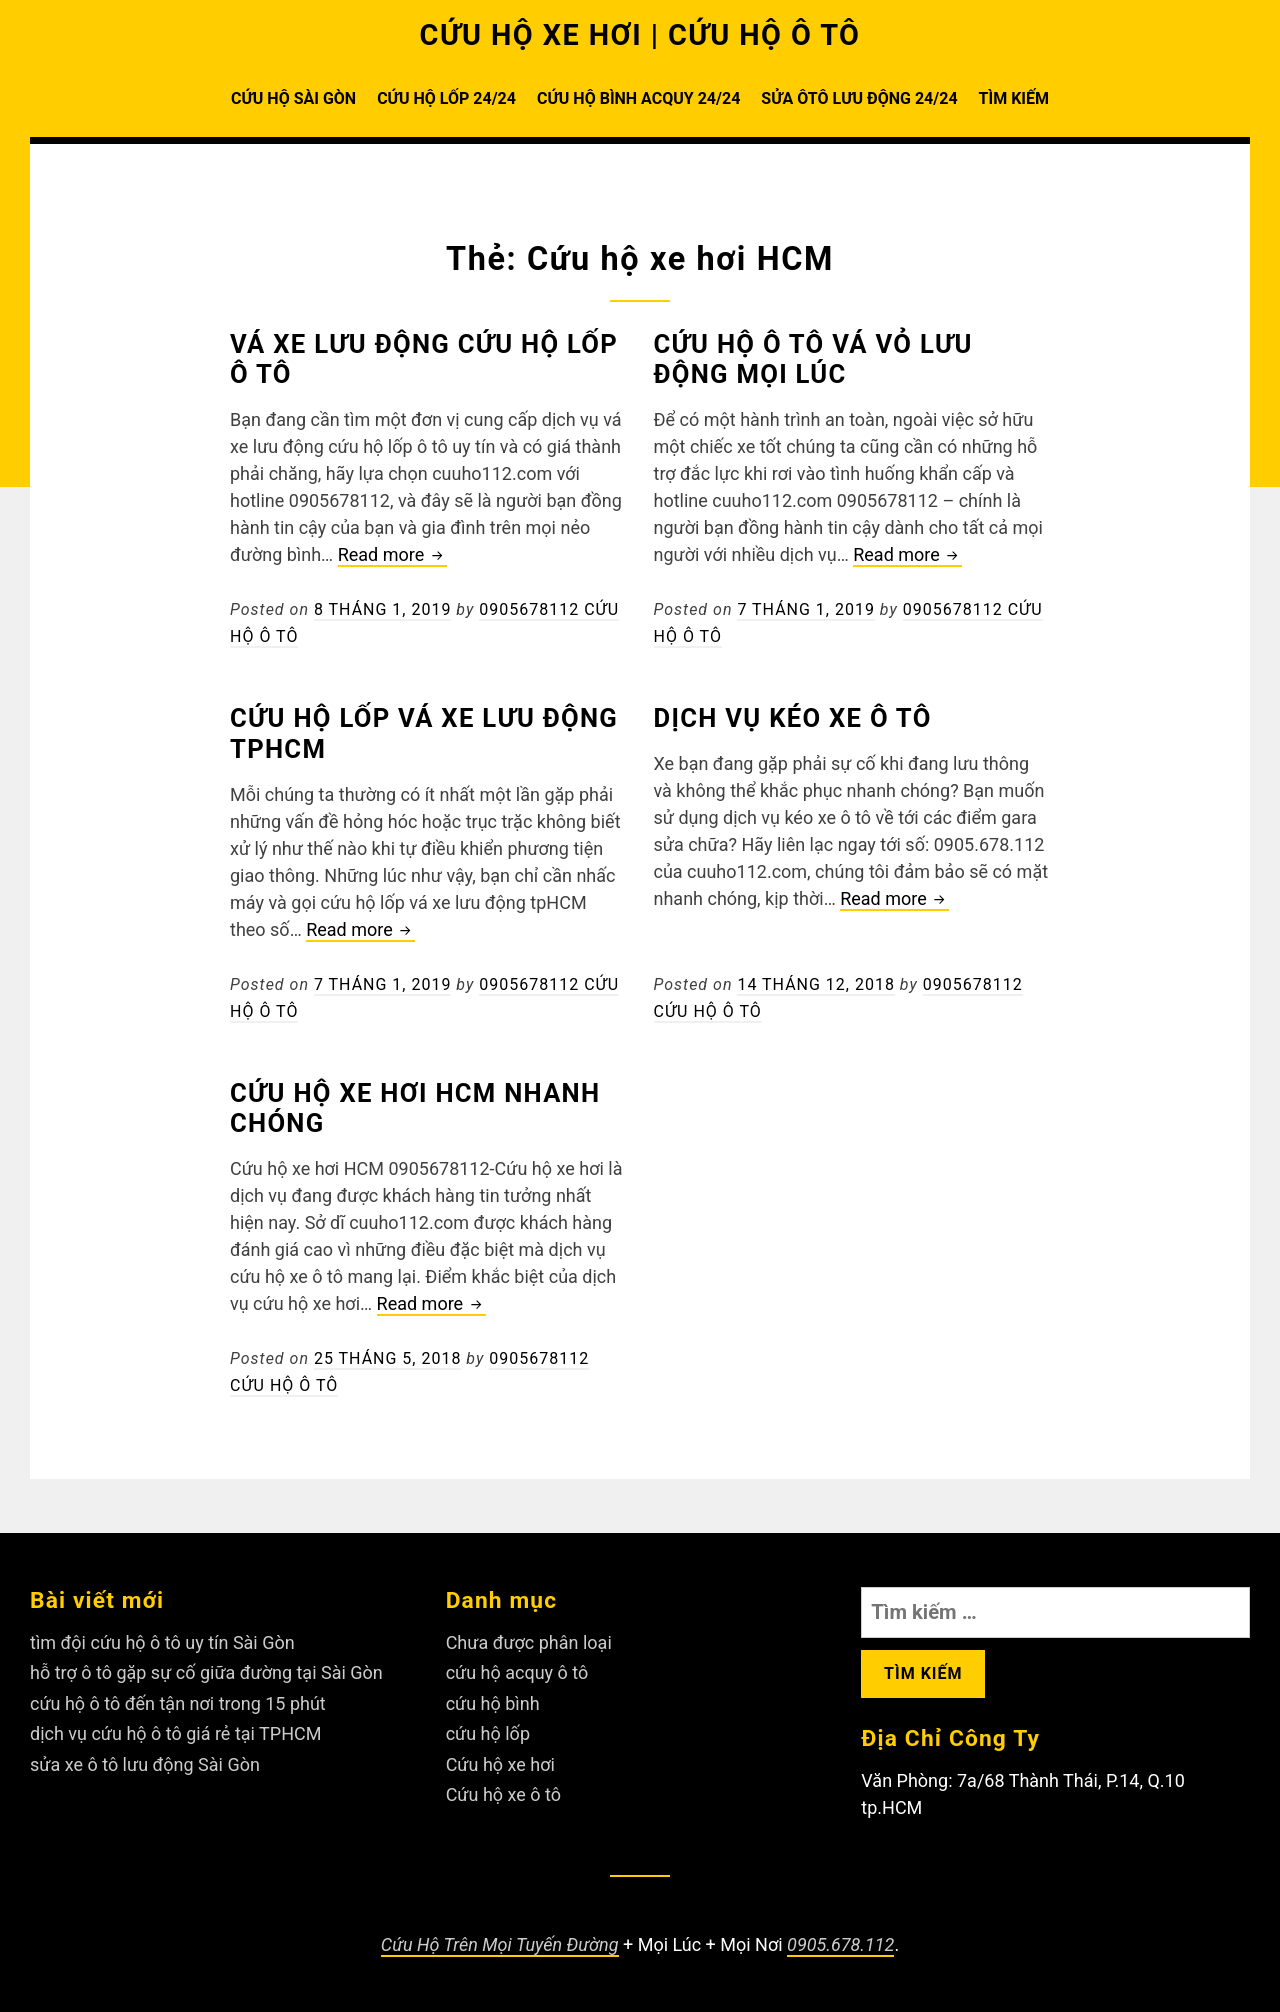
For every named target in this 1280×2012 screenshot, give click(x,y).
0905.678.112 (840, 1944)
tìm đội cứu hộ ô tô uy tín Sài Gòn (162, 1642)
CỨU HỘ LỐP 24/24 (446, 98)
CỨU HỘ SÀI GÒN (293, 98)
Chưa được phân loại (529, 1642)
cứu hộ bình (493, 1703)
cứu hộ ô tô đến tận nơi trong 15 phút (178, 1703)
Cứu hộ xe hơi (500, 1764)
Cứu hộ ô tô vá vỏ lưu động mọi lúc (813, 359)
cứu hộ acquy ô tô (517, 1672)
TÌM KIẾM (1014, 98)
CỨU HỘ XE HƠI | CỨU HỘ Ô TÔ (640, 35)
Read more (392, 555)
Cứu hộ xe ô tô (503, 1794)
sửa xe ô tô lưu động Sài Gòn (145, 1764)
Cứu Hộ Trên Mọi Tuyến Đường (500, 1944)
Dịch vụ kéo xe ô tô (793, 718)
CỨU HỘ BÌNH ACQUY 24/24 (638, 98)
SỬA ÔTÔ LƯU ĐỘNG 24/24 (859, 98)
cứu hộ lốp (488, 1733)
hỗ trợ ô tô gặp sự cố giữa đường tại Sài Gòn (206, 1672)
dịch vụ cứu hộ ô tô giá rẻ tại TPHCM (175, 1733)
